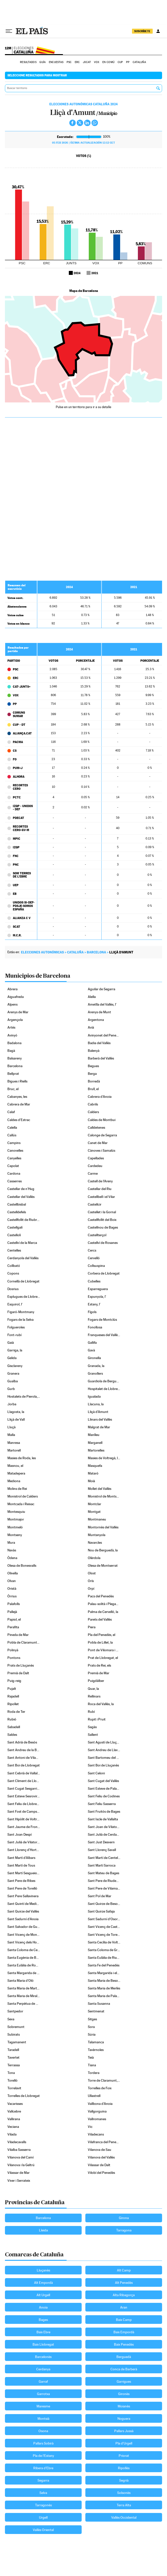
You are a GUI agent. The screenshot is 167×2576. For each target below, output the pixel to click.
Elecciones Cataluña (31, 49)
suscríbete (142, 31)
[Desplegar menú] (9, 31)
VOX (96, 62)
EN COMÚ (108, 62)
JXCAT (87, 62)
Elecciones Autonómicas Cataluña (83, 104)
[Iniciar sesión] (158, 31)
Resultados (28, 62)
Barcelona (96, 952)
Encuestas (56, 62)
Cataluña (139, 62)
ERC (77, 62)
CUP (120, 62)
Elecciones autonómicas (42, 952)
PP (128, 62)
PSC (69, 62)
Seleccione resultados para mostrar (37, 75)
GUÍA (42, 62)
